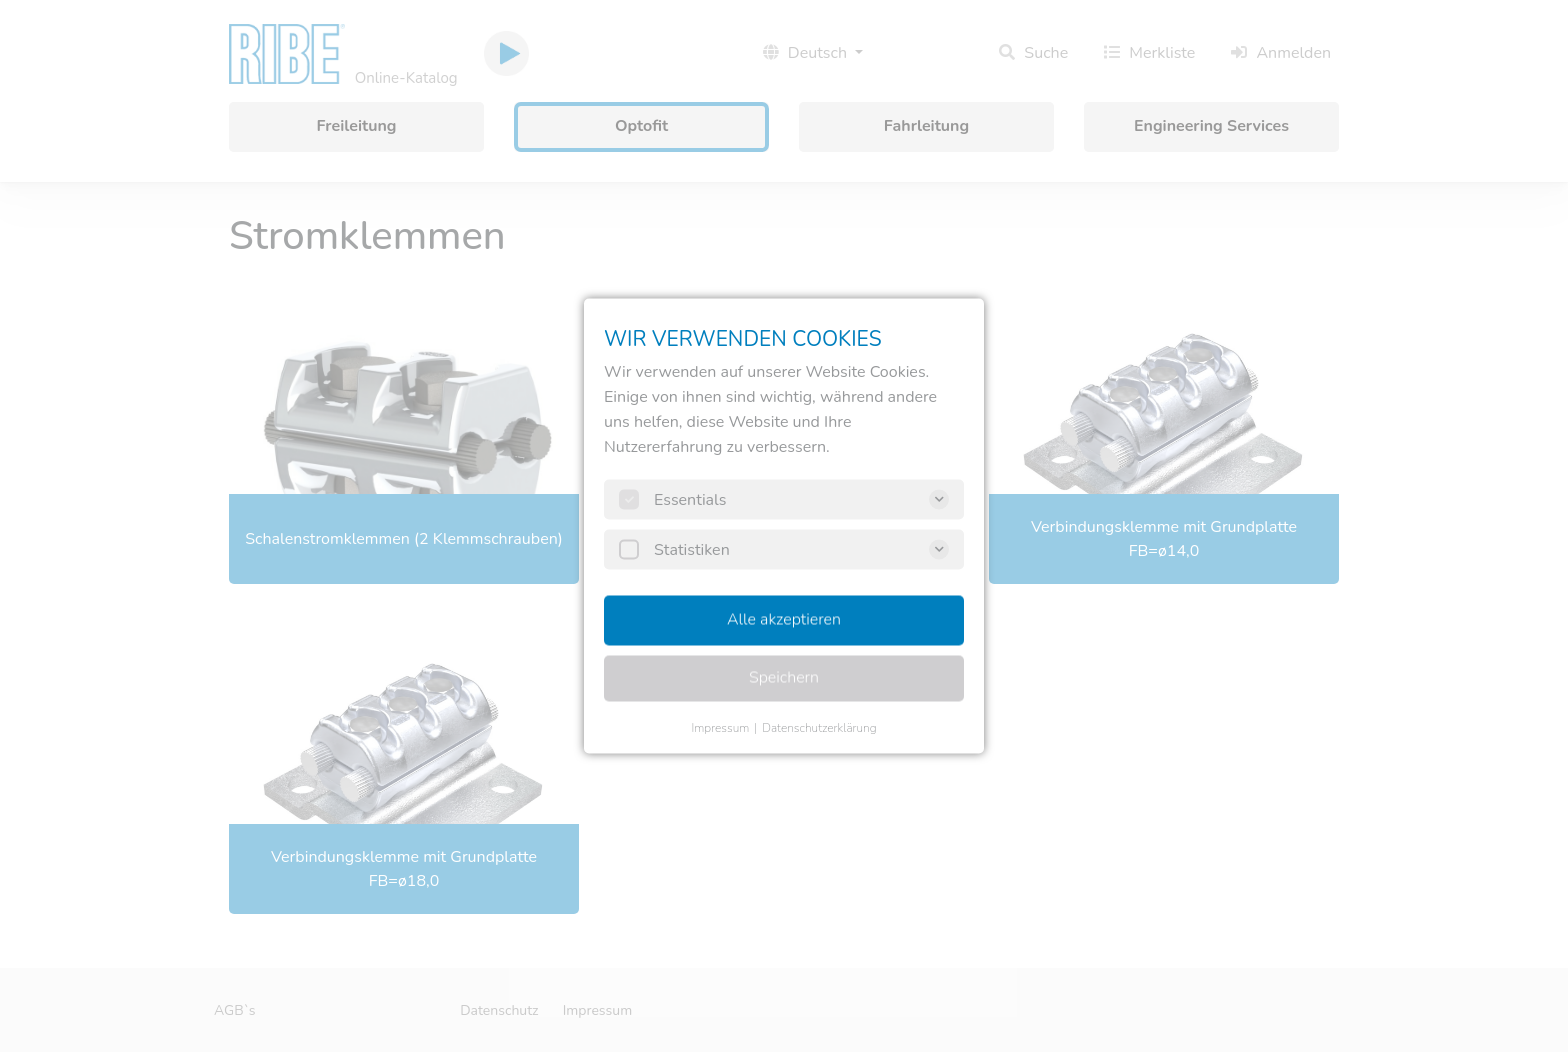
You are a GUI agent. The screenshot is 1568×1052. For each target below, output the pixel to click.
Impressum (720, 728)
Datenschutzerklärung (819, 728)
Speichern (784, 678)
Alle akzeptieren (784, 620)
